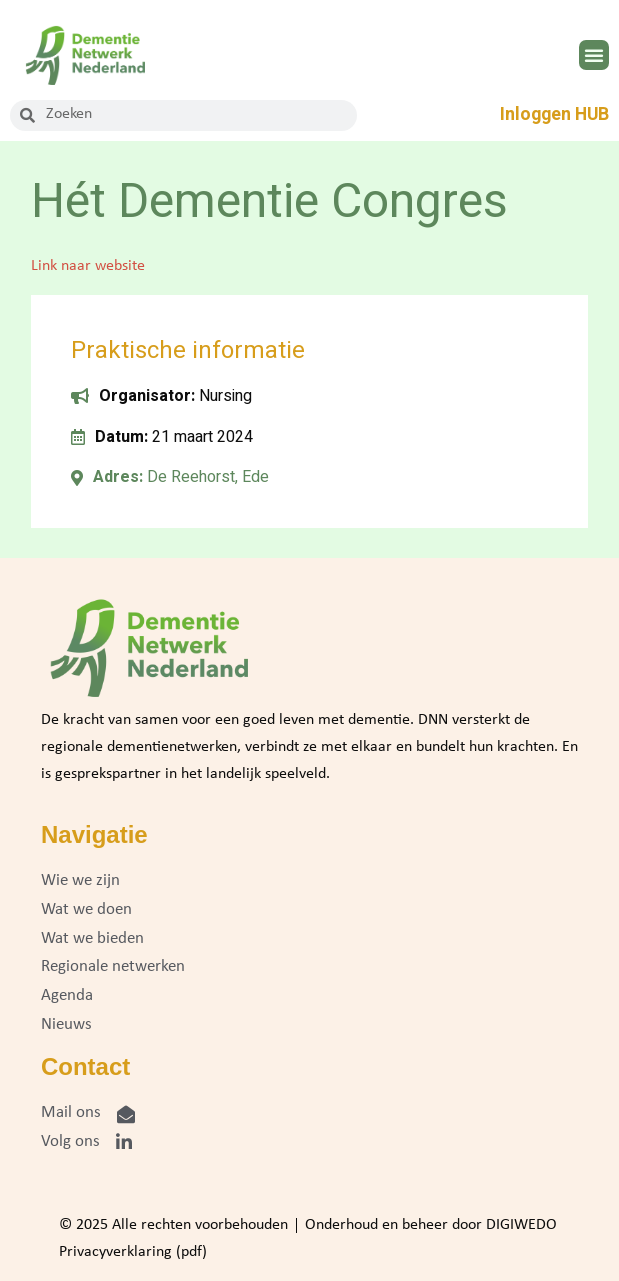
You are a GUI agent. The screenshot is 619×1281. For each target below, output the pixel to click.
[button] (594, 55)
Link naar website (88, 266)
